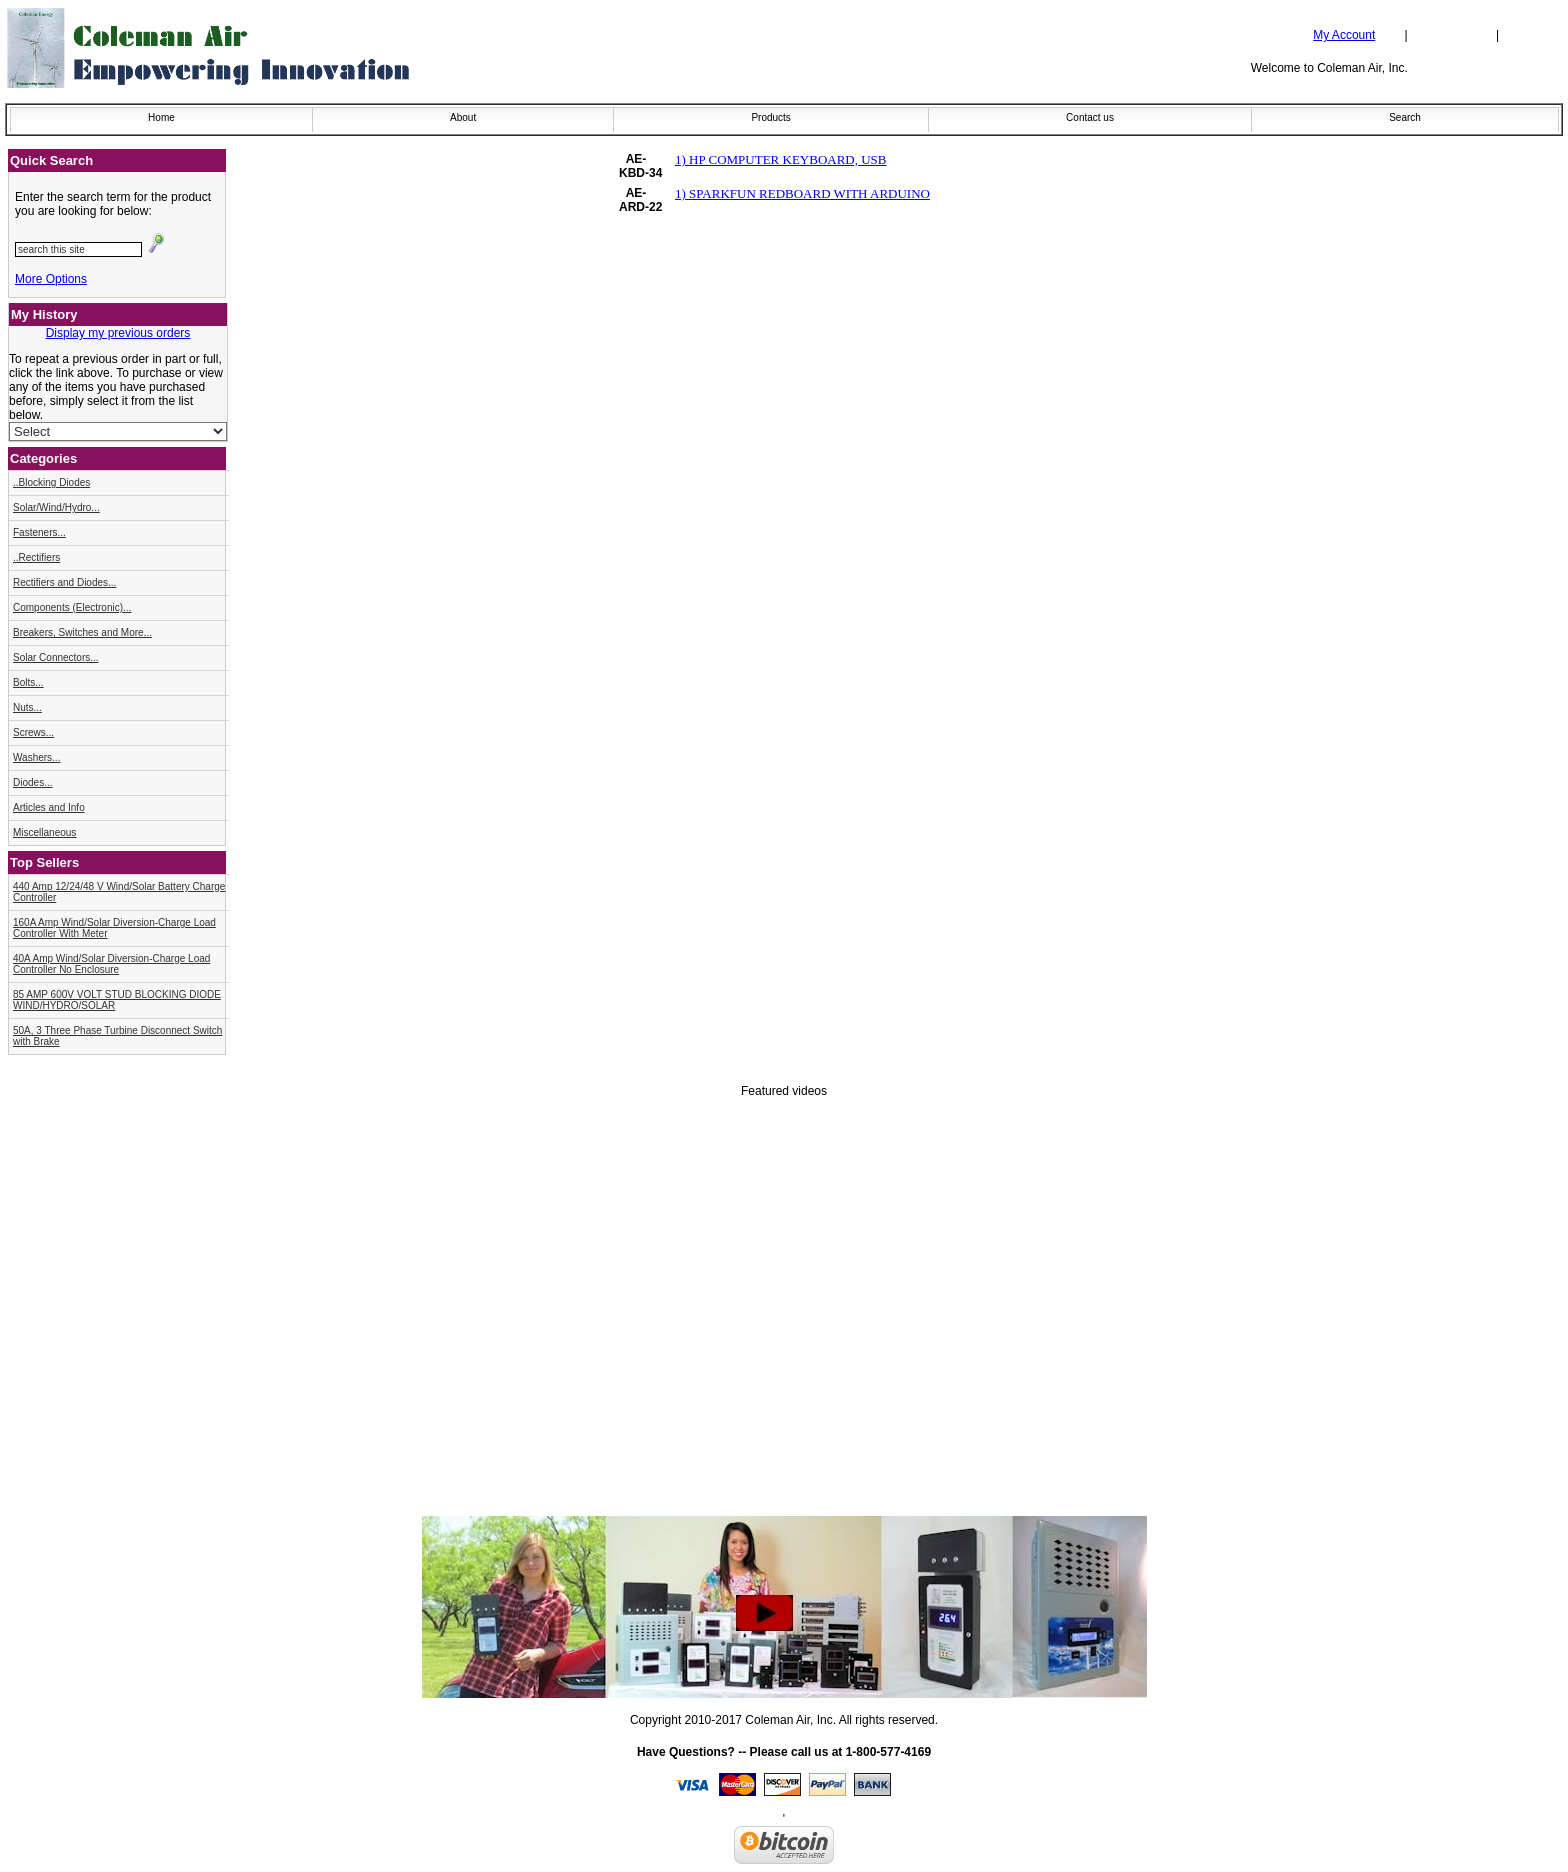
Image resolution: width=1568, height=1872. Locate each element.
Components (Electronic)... (72, 607)
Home (161, 117)
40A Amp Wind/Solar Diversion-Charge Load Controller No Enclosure (111, 964)
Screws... (33, 732)
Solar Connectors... (56, 657)
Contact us (1090, 117)
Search (1405, 117)
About (463, 117)
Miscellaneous (44, 832)
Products (770, 117)
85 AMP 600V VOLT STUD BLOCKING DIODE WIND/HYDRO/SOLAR (117, 1000)
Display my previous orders (118, 333)
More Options (51, 279)
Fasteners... (39, 532)
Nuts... (27, 707)
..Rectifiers (36, 557)
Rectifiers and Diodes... (64, 582)
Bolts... (28, 682)
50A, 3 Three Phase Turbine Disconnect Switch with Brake (117, 1036)
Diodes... (32, 782)
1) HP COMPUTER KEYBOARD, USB (781, 159)
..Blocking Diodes (51, 482)
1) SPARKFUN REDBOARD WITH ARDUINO (802, 193)
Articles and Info (49, 807)
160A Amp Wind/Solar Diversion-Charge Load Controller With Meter (114, 928)
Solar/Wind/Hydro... (56, 507)
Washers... (36, 757)
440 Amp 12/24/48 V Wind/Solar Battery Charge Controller (119, 892)
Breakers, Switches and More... (82, 632)
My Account (1344, 35)
